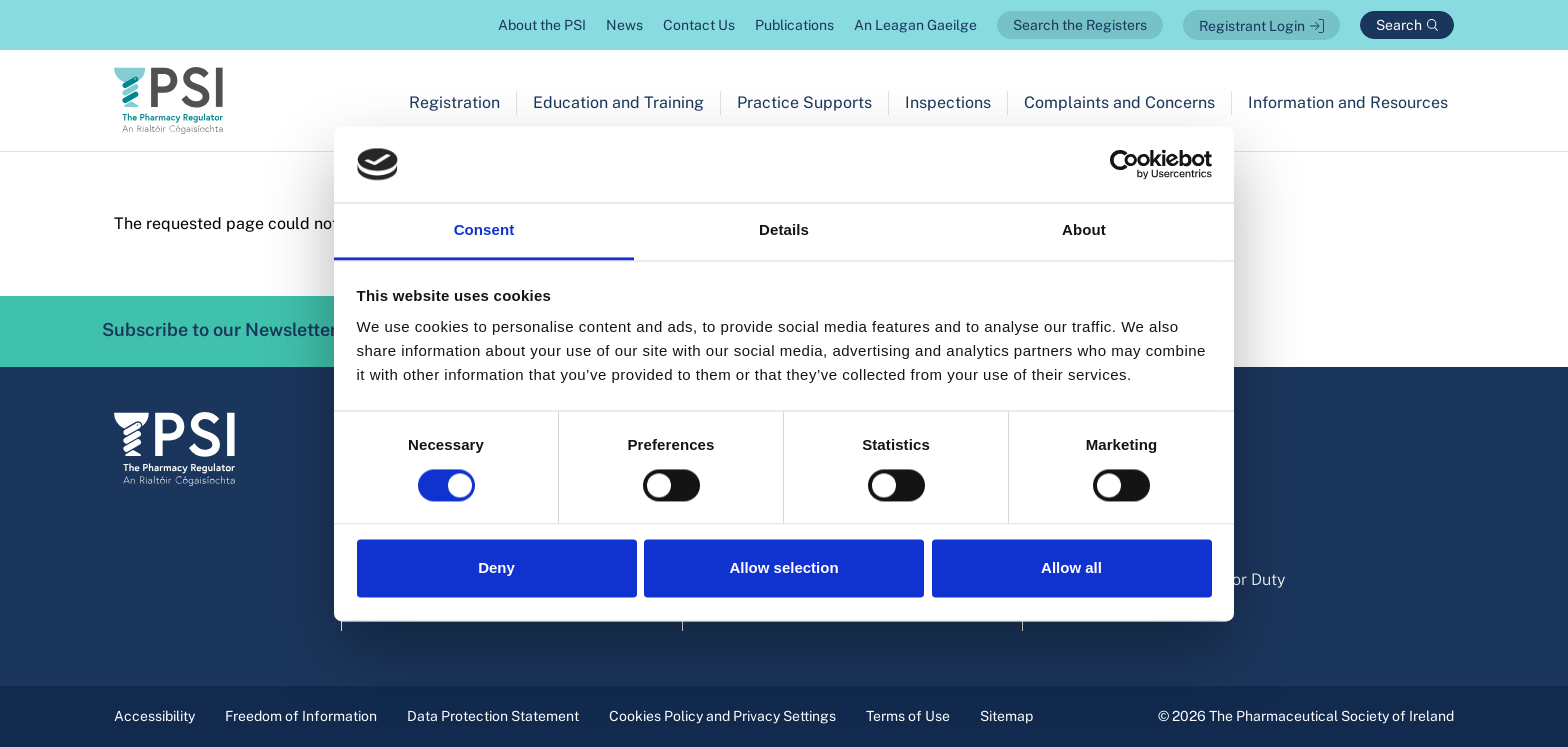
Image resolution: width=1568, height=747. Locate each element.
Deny (496, 568)
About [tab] (1084, 230)
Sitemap (1006, 716)
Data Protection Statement (493, 716)
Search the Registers (1080, 25)
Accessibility (154, 716)
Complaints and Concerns (1119, 102)
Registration (454, 102)
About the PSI (542, 25)
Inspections (948, 102)
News (624, 25)
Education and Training (618, 102)
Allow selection (783, 568)
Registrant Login (1252, 26)
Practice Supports (804, 102)
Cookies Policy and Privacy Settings (722, 716)
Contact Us (699, 25)
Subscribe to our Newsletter (247, 331)
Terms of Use (908, 716)
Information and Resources (1348, 102)
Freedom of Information (301, 716)
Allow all (1071, 568)
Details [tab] (784, 230)
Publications (794, 25)
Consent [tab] (484, 230)
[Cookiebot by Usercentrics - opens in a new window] (1124, 164)
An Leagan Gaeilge (915, 25)
